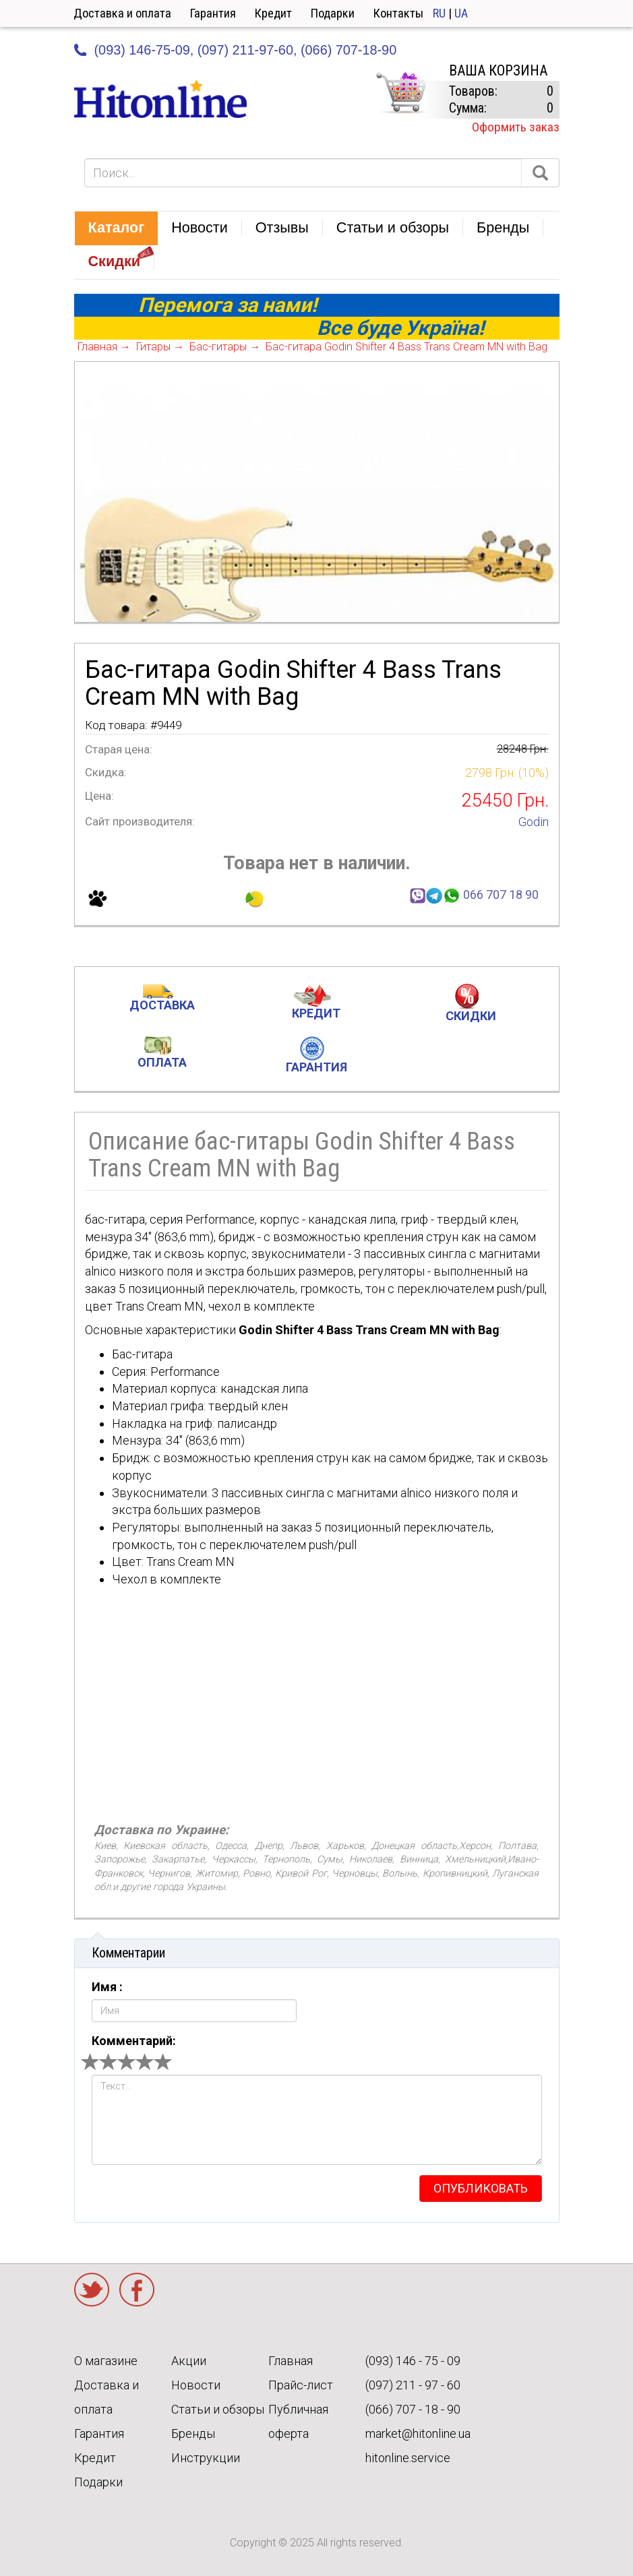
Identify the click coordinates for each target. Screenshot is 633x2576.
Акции (188, 2361)
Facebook (136, 2289)
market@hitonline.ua (418, 2433)
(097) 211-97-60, (247, 49)
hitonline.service (407, 2458)
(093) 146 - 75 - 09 (412, 2361)
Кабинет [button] (569, 13)
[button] (116, 228)
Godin (533, 822)
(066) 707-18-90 (348, 49)
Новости (195, 2385)
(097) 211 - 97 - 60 (412, 2385)
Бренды (193, 2433)
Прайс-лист (300, 2385)
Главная (290, 2361)
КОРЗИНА (400, 93)
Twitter (91, 2289)
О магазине (106, 2361)
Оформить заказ (516, 127)
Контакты (398, 13)
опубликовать (480, 2188)
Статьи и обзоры (217, 2409)
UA (461, 13)
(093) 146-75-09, (144, 49)
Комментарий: (134, 2041)
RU (439, 13)
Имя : (107, 1987)
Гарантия (213, 13)
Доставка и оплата (122, 13)
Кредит (273, 13)
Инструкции (205, 2458)
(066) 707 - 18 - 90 (412, 2409)
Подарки (333, 13)
